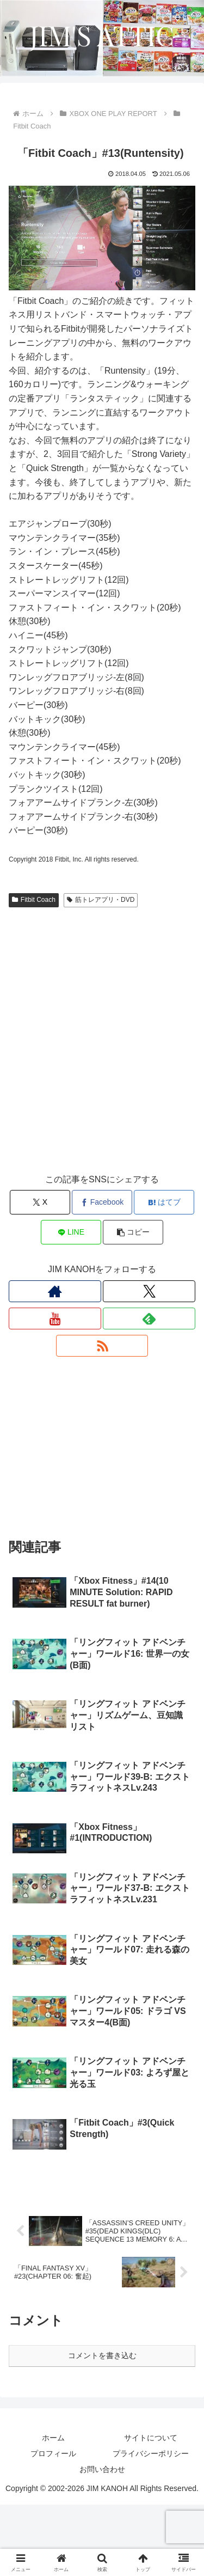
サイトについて (150, 2509)
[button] (133, 1232)
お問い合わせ (102, 2540)
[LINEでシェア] (71, 1232)
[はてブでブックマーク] (164, 1202)
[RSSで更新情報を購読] (102, 1346)
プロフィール (53, 2524)
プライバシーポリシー (151, 2524)
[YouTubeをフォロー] (55, 1318)
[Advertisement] (102, 1051)
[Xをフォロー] (149, 1291)
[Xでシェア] (40, 1202)
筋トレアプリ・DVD (100, 900)
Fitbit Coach (33, 900)
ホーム (53, 2509)
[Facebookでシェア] (102, 1202)
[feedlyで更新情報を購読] (149, 1318)
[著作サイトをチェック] (55, 1291)
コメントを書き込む (102, 2426)
